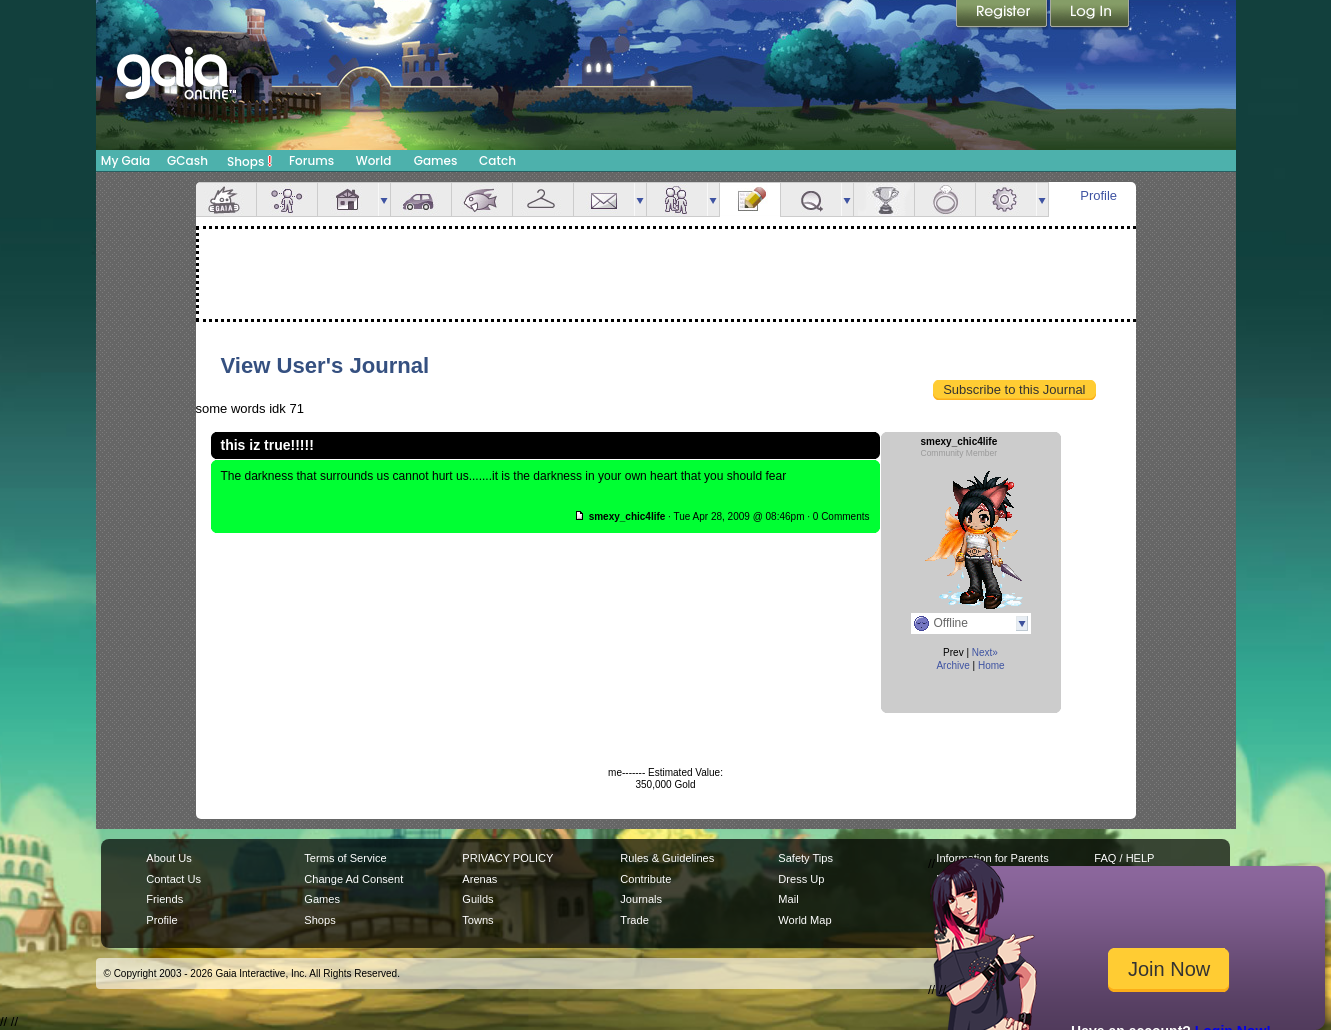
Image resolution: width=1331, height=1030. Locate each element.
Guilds (477, 899)
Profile (1098, 195)
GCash (187, 160)
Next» (985, 652)
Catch (497, 160)
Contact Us (173, 879)
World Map (804, 920)
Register (1003, 15)
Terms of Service (345, 858)
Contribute (645, 879)
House (348, 199)
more (384, 199)
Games (436, 160)
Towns (477, 920)
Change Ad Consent (353, 879)
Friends (677, 199)
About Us (168, 858)
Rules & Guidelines (667, 858)
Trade (634, 920)
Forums (311, 160)
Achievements (884, 199)
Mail (604, 199)
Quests (811, 199)
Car (421, 199)
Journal (750, 199)
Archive (952, 665)
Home (991, 665)
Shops (249, 161)
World (374, 160)
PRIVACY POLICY (507, 858)
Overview (226, 199)
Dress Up (801, 879)
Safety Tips (805, 858)
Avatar (287, 199)
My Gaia (125, 160)
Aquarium (482, 199)
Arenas (479, 879)
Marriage (945, 199)
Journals (641, 899)
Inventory (543, 199)
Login (1090, 15)
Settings (1006, 199)
